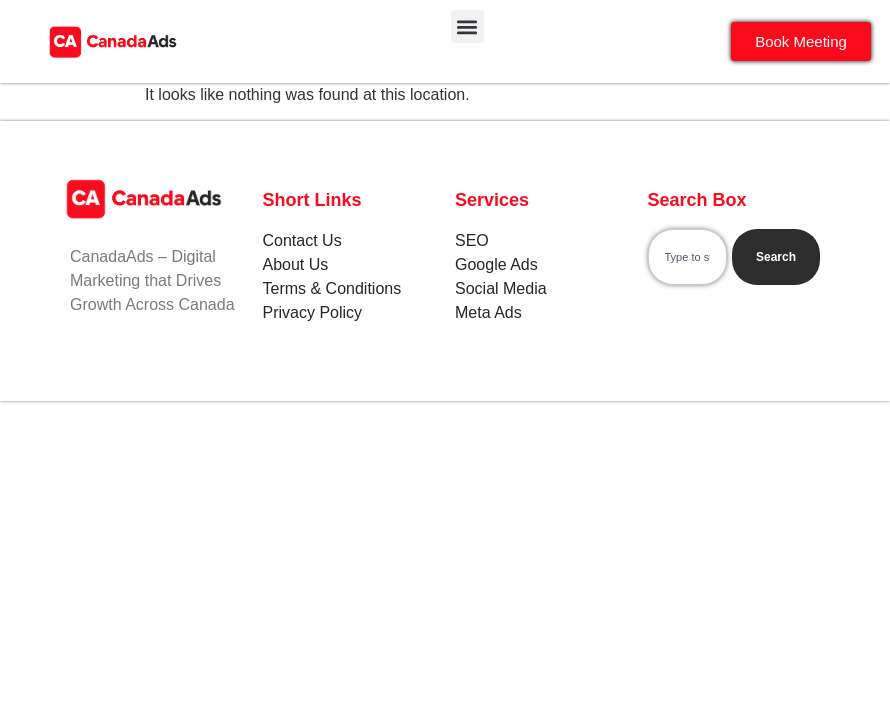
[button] (467, 26)
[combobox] (687, 257)
